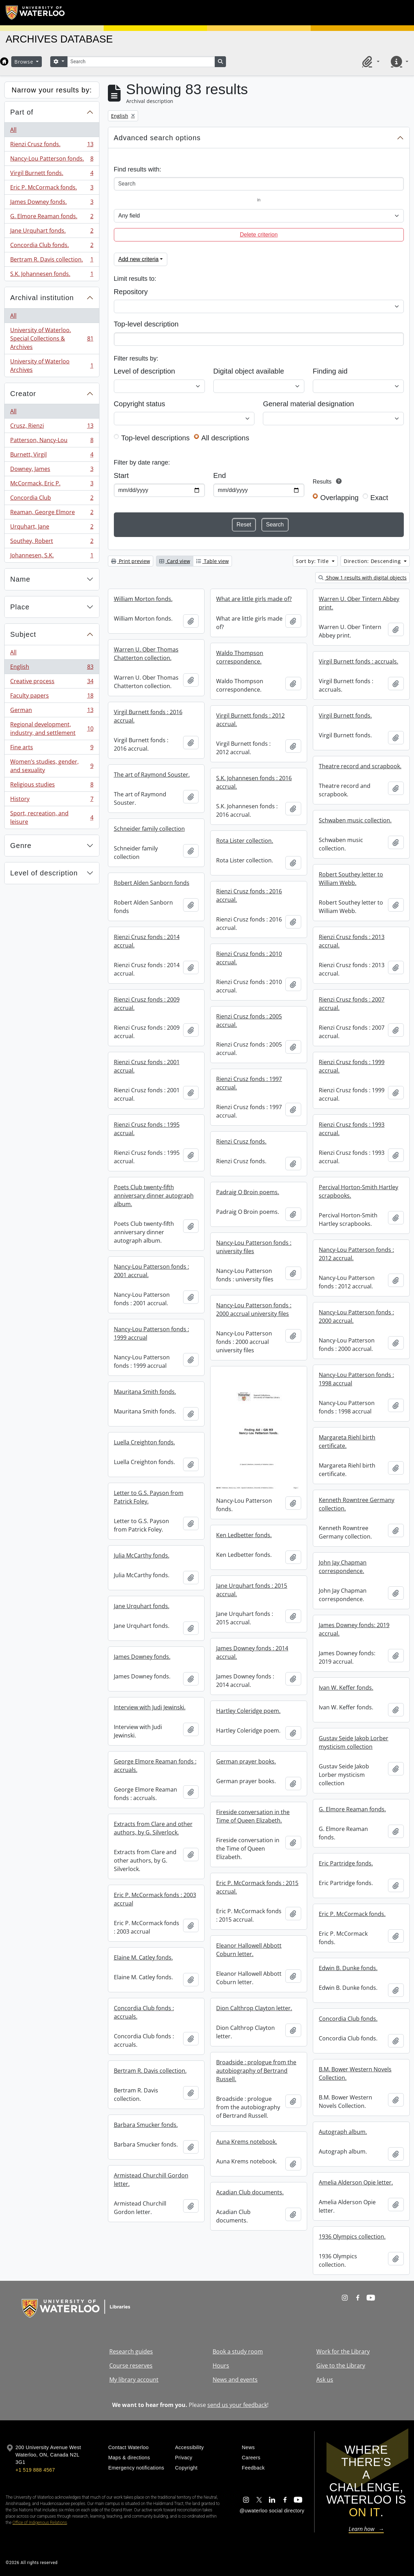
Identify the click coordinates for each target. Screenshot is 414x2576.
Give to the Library (340, 2365)
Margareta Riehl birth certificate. (347, 1441)
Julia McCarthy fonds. (141, 1555)
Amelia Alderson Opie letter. (356, 2182)
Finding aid (330, 371)
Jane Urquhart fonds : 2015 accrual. (251, 1590)
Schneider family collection (149, 829)
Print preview (130, 561)
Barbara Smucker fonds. (146, 2125)
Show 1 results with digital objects (362, 577)
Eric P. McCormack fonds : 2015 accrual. (257, 1887)
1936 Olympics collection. (352, 2236)
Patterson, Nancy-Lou (51, 441)
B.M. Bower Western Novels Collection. (355, 2073)
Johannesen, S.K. (51, 556)
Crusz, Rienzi (51, 427)
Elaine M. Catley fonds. (143, 1957)
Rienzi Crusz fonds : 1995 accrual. (147, 1129)
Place (20, 607)
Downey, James (51, 470)
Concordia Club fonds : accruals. (144, 2012)
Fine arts (51, 749)
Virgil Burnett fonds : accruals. (358, 661)
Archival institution (42, 298)
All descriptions (225, 438)
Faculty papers (51, 697)
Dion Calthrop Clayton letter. (254, 2008)
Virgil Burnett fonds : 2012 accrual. (250, 720)
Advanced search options (157, 138)
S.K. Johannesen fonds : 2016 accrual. (254, 782)
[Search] (141, 61)
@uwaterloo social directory (272, 2510)
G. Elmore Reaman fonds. (51, 218)
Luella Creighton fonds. (144, 1442)
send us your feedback (237, 2405)
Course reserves (131, 2365)
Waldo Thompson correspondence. (239, 657)
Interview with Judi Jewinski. (150, 1707)
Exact (379, 497)
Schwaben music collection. (355, 820)
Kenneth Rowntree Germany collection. (356, 1504)
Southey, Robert (51, 542)
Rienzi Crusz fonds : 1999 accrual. (351, 1066)
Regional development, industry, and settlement (51, 728)
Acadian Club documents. (250, 2192)
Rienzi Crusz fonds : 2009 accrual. (147, 1004)
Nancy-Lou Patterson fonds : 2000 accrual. (356, 1316)
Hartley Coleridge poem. (248, 1711)
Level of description (44, 873)
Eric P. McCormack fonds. (51, 189)
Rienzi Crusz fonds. (51, 145)
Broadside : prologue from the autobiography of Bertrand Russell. (256, 2070)
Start (121, 475)
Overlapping (339, 497)
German (51, 711)
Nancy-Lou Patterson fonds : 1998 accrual (356, 1379)
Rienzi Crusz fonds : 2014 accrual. (147, 941)
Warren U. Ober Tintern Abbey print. (359, 603)
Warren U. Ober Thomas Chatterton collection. (146, 654)
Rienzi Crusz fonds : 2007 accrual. (351, 1004)
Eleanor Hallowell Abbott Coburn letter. (249, 1950)
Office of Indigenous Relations (39, 2522)
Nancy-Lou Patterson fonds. (51, 160)
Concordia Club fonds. (51, 246)
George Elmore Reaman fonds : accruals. (155, 1766)
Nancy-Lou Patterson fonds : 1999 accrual (151, 1333)
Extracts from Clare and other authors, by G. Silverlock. (153, 1828)
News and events (235, 2379)
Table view (212, 561)
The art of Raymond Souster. (152, 774)
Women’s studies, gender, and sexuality (51, 766)
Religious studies (51, 786)
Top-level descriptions (155, 438)
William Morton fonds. (143, 599)
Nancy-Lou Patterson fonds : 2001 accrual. (151, 1271)
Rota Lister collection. (244, 840)
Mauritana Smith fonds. (145, 1392)
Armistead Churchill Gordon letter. (151, 2180)
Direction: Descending (373, 561)
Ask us (324, 2379)
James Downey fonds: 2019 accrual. (354, 1629)
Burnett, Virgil (51, 456)
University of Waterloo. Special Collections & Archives (51, 338)
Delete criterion (259, 235)
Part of (21, 112)
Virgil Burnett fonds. (51, 174)
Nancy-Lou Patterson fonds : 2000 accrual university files (253, 1309)
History (51, 800)
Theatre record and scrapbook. (360, 766)
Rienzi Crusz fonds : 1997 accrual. (249, 1083)
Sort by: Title (313, 561)
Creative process (51, 682)
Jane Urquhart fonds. (51, 232)
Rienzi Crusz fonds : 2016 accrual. (249, 895)
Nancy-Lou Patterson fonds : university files (253, 1247)
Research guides (131, 2351)
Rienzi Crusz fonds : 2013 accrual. (351, 941)
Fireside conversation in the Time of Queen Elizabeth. (253, 1816)
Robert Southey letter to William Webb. (351, 878)
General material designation (308, 404)
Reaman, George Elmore (51, 513)
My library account (134, 2379)
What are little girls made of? (254, 599)
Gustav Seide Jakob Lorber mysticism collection (353, 1742)
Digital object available (248, 371)
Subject (23, 634)
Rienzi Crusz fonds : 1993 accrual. (351, 1129)
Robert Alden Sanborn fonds (151, 883)
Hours (221, 2365)
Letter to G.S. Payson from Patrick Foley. (148, 1497)
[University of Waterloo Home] (35, 13)
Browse (24, 61)
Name (20, 579)
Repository (131, 292)
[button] (370, 61)
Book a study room (238, 2351)
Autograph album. (343, 2132)
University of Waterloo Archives (51, 365)
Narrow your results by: (52, 90)
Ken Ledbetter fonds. (244, 1535)
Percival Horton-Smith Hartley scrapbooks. (358, 1191)
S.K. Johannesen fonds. (51, 275)
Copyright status (139, 404)
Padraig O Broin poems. (247, 1192)
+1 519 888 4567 (35, 2470)
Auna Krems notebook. (246, 2141)
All (13, 130)
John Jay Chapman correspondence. (343, 1567)
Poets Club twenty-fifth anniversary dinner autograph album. (154, 1195)
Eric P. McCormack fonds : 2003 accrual (155, 1899)
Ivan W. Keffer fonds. (346, 1687)
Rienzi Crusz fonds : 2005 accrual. (249, 1020)
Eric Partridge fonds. (346, 1863)
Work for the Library (343, 2351)
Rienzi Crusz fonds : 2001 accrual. (147, 1066)
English (51, 668)
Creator (23, 393)
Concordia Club (51, 499)
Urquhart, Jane (51, 528)
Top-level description (146, 324)
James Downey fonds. (51, 203)
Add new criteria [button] (138, 259)
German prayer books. (246, 1761)
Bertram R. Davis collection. (51, 261)
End (219, 475)
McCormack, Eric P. (51, 485)
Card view (174, 561)
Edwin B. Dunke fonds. (348, 1968)
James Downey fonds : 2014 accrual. (252, 1652)
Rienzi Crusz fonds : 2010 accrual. (249, 958)
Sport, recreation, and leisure (51, 817)
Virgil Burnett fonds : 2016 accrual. (148, 716)
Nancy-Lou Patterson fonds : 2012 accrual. (356, 1254)
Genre (21, 845)
